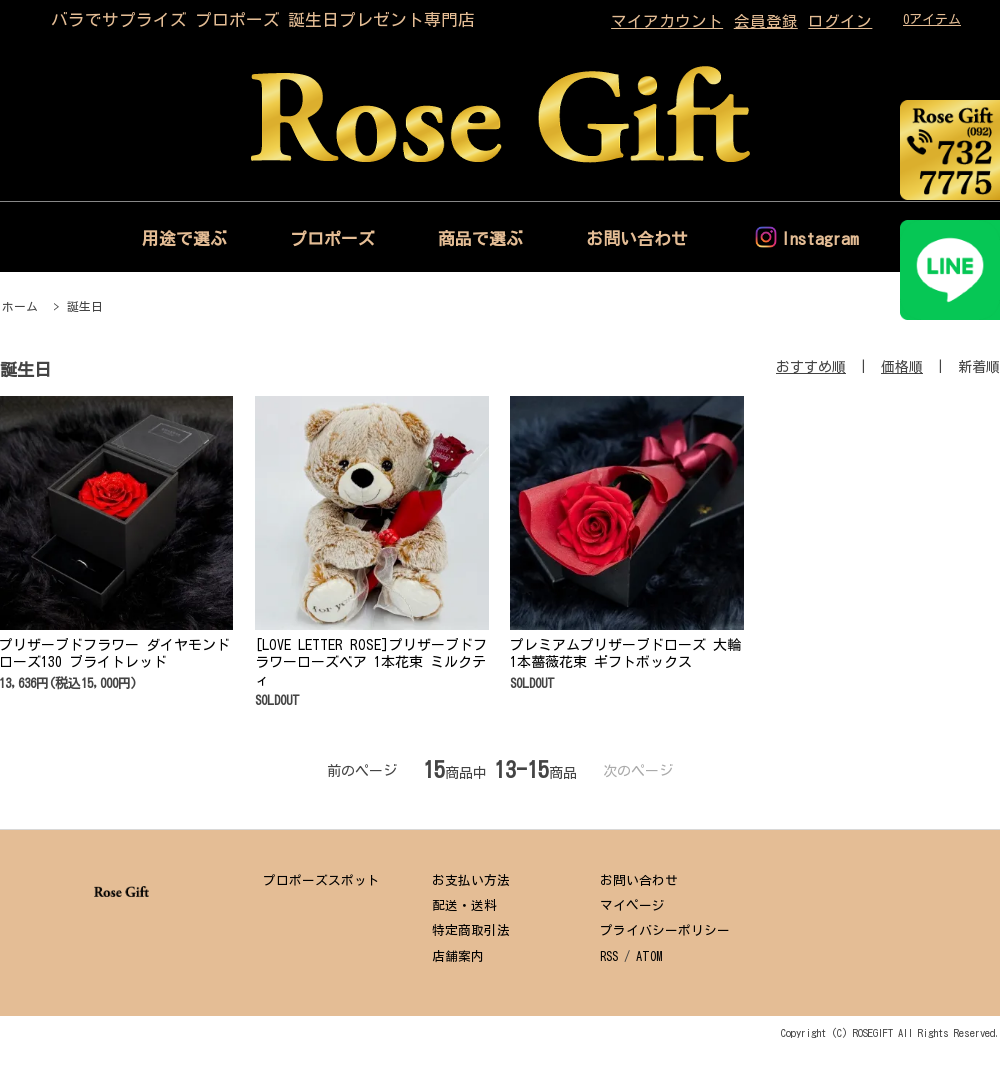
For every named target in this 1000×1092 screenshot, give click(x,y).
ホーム (20, 306)
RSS (609, 956)
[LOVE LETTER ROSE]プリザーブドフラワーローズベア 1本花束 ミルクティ (371, 662)
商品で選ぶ (480, 238)
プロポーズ (332, 238)
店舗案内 (458, 956)
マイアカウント (667, 21)
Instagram (820, 238)
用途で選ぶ (184, 238)
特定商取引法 (471, 930)
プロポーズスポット (321, 880)
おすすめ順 (811, 367)
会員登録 (766, 21)
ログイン (840, 21)
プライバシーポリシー (665, 930)
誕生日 (85, 306)
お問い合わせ (637, 238)
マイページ (632, 905)
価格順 (902, 367)
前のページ (362, 771)
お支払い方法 (471, 880)
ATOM (649, 956)
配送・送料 (464, 905)
